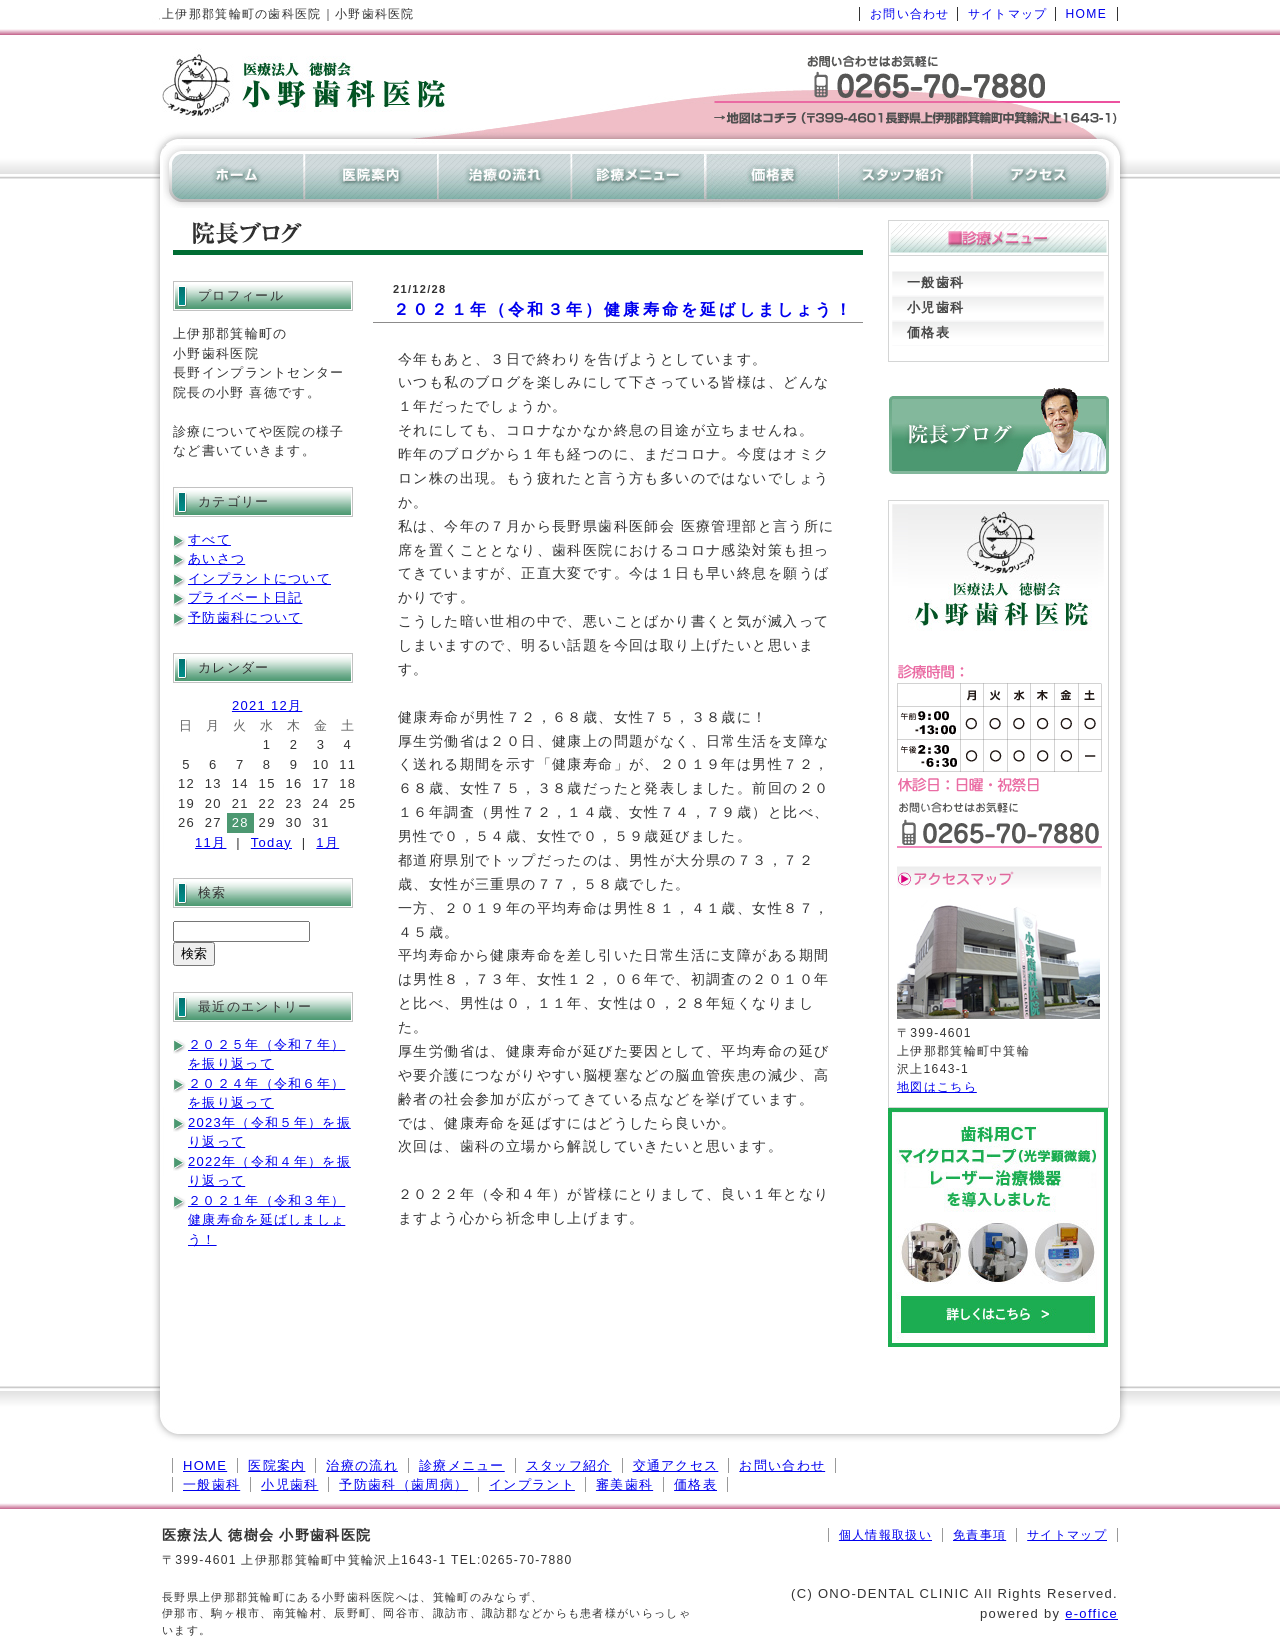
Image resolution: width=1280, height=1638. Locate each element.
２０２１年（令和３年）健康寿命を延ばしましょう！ (623, 309)
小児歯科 (935, 307)
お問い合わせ (910, 14)
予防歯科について (245, 617)
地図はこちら (937, 1087)
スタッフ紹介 (569, 1465)
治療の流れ (362, 1465)
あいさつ (216, 558)
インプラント (532, 1484)
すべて (209, 539)
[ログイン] (781, 1535)
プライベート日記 (245, 597)
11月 (210, 842)
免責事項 (979, 1535)
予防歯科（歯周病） (403, 1484)
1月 (327, 842)
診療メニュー (462, 1465)
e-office (1091, 1613)
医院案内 (276, 1465)
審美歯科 (624, 1484)
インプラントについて (259, 578)
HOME (1086, 14)
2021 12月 (267, 705)
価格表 (928, 332)
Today (271, 842)
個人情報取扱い (885, 1535)
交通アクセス (676, 1465)
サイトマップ (1008, 14)
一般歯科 (935, 282)
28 (240, 822)
